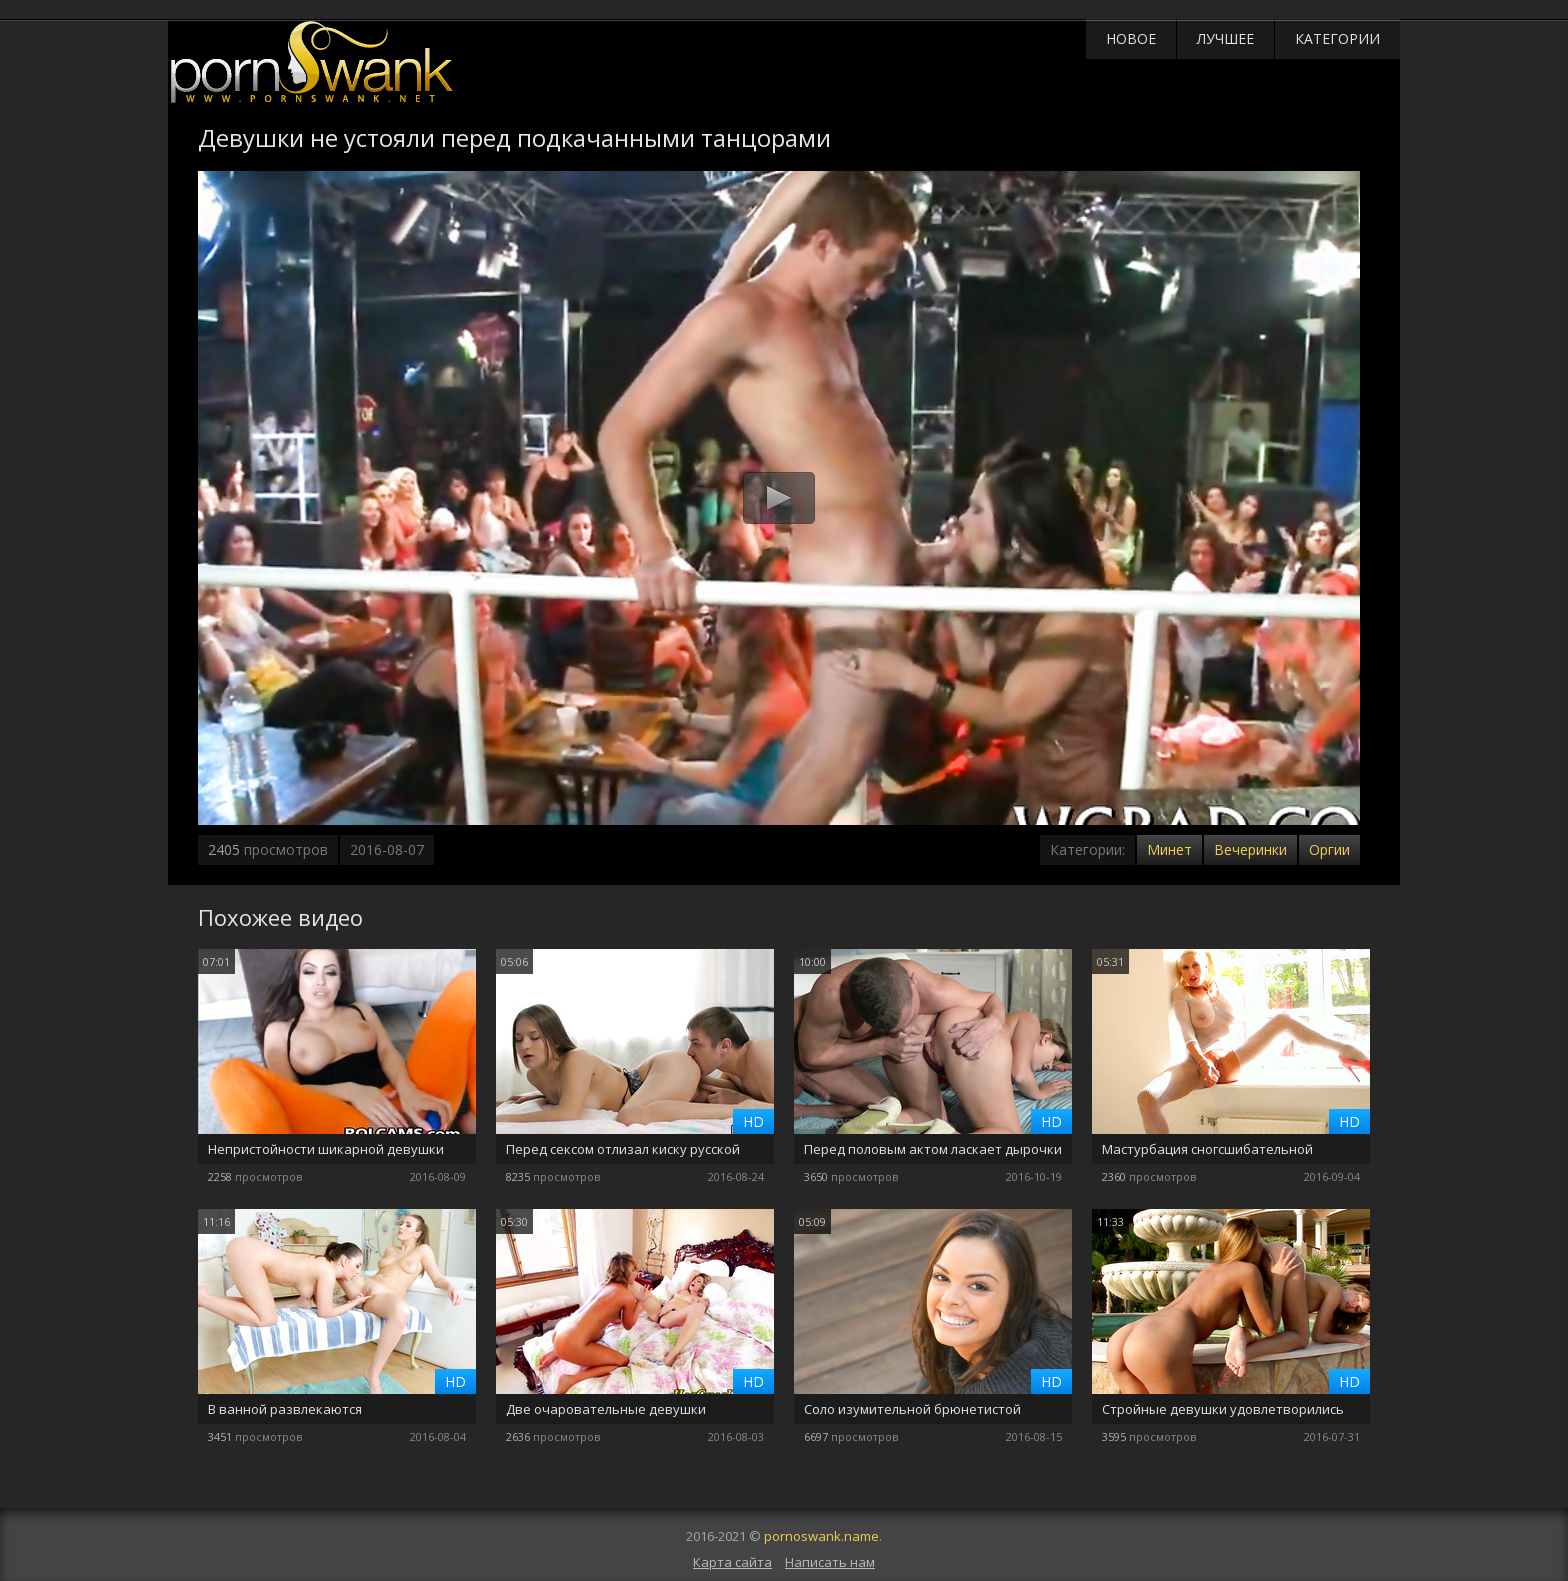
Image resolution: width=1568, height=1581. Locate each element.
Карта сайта (732, 1562)
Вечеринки (1250, 849)
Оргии (1329, 849)
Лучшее (1225, 38)
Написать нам (830, 1562)
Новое (1131, 38)
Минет (1169, 849)
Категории (1337, 38)
